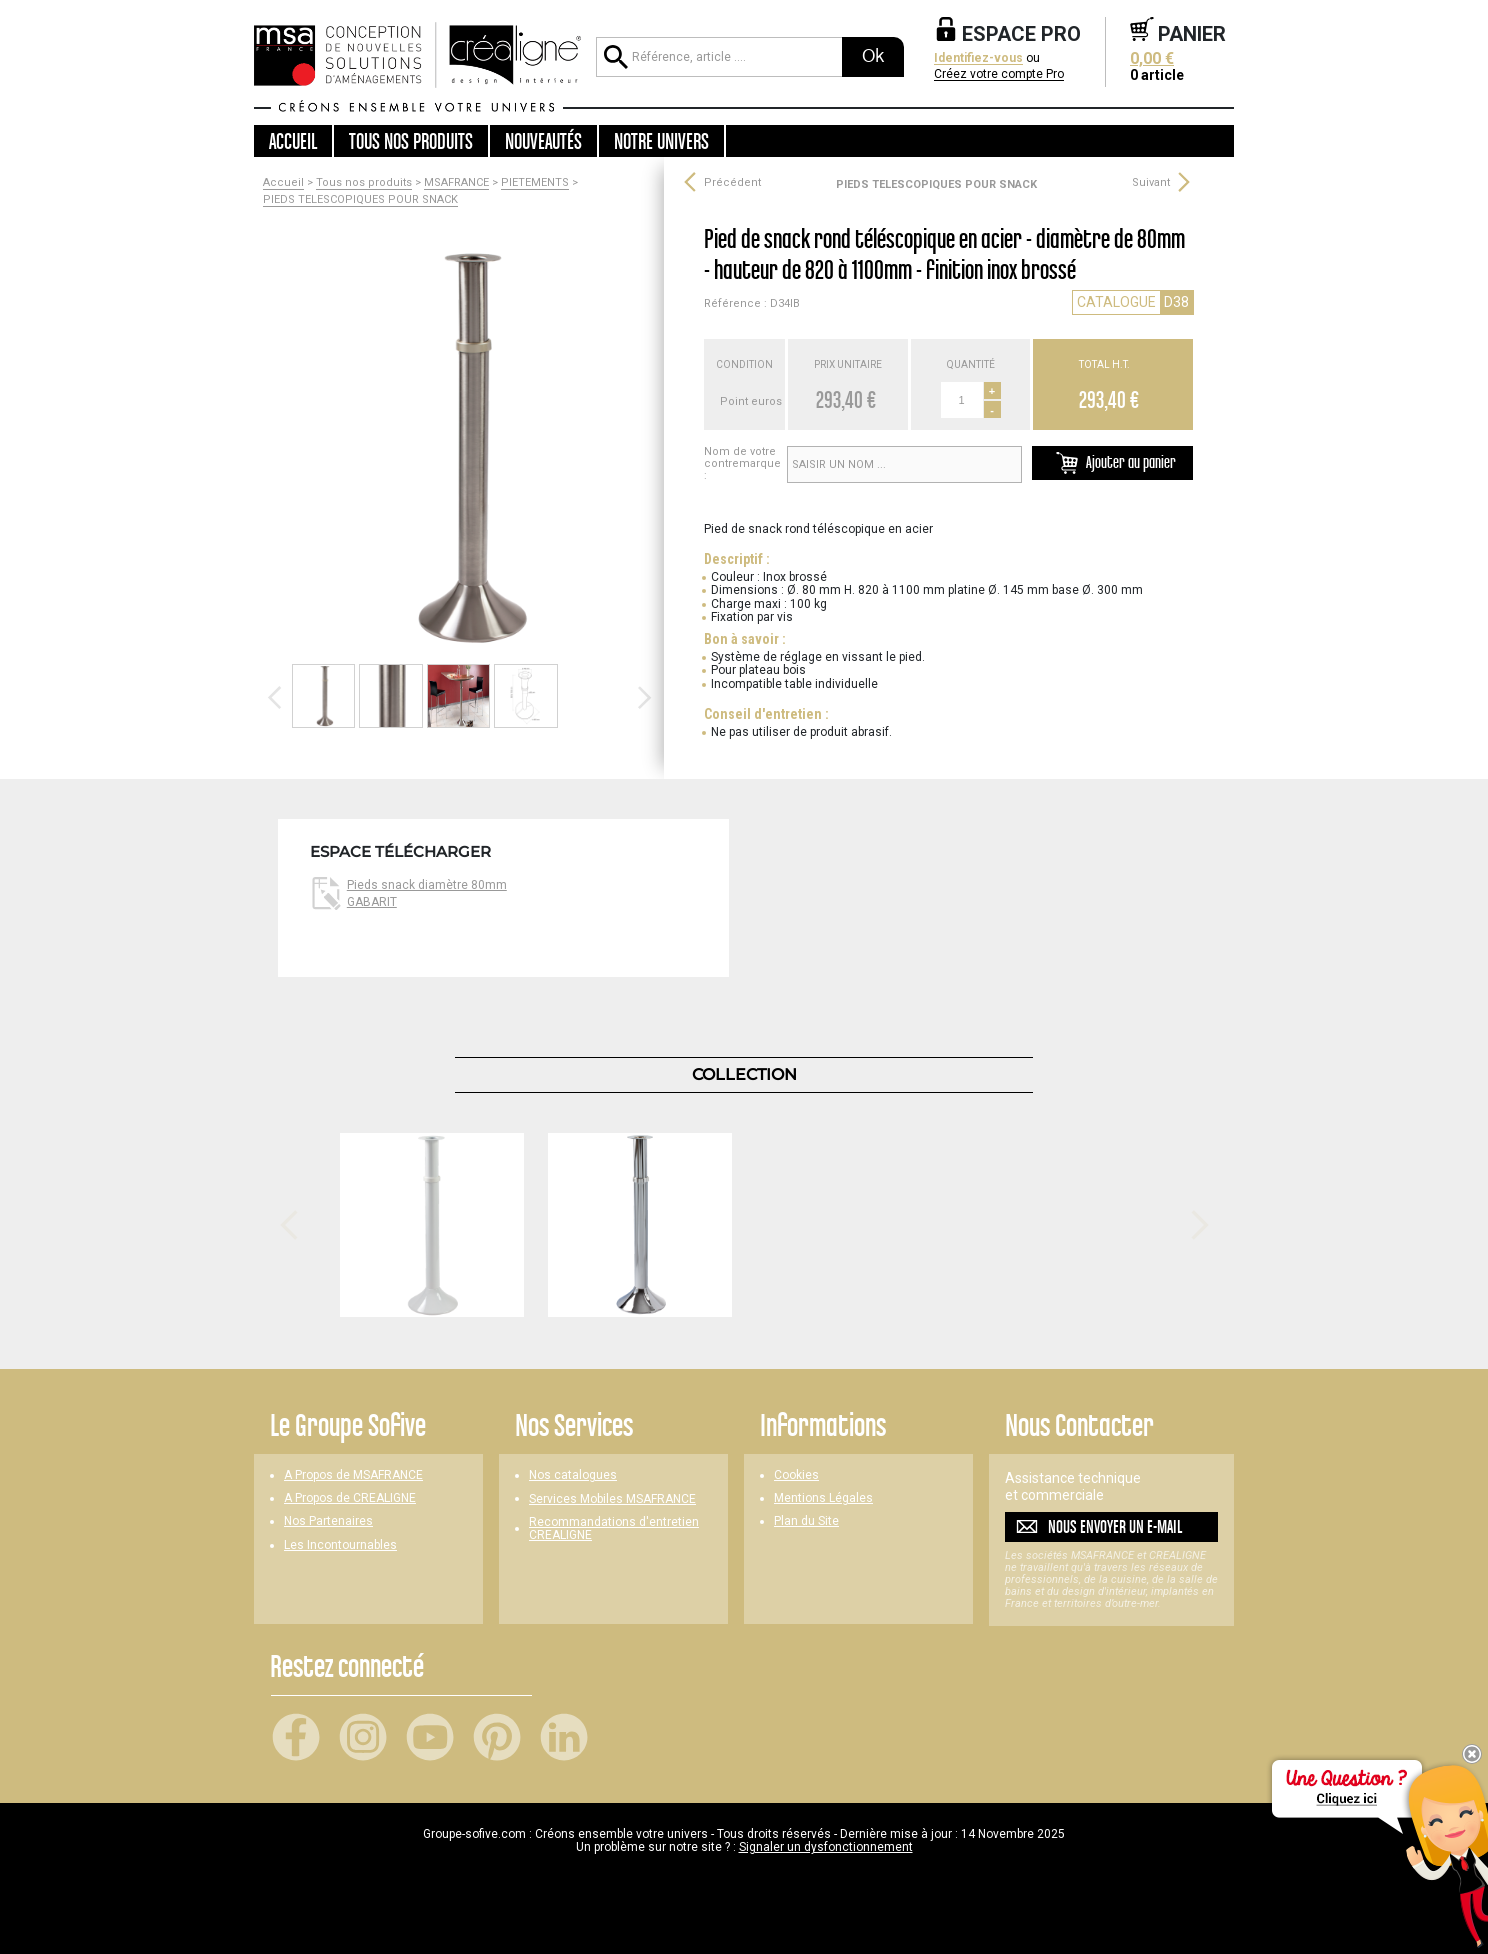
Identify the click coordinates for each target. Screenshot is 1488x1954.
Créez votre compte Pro (999, 74)
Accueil (293, 141)
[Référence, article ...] (719, 57)
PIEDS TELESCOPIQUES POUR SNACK (360, 200)
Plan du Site (806, 1521)
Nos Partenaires (328, 1521)
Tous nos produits (364, 183)
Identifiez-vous (978, 58)
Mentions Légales (823, 1498)
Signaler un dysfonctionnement (826, 1847)
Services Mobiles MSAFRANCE (612, 1499)
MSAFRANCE (456, 183)
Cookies (796, 1475)
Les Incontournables (340, 1545)
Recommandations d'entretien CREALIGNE (614, 1529)
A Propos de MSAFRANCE (353, 1475)
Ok (873, 56)
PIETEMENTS (535, 183)
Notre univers (661, 141)
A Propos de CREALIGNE (350, 1498)
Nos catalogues (573, 1475)
